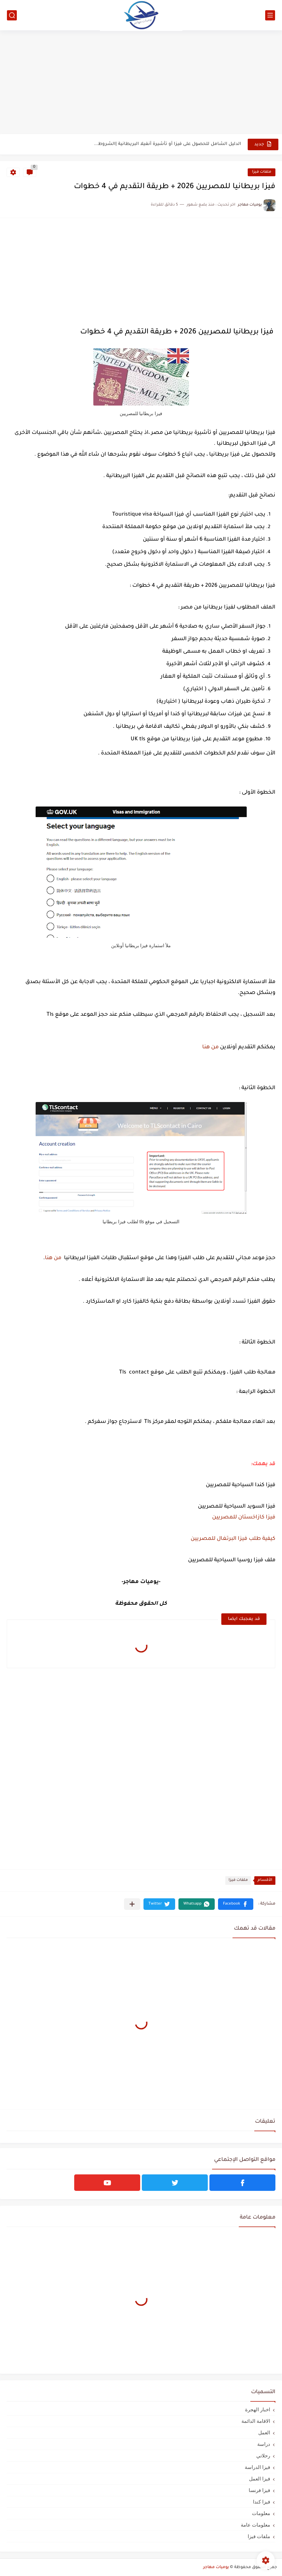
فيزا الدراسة (257, 2467)
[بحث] (12, 15)
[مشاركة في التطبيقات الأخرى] (132, 1904)
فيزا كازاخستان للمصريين (243, 1517)
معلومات (261, 2513)
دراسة (263, 2444)
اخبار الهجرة (257, 2409)
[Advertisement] (141, 83)
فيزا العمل (259, 2478)
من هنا (210, 1047)
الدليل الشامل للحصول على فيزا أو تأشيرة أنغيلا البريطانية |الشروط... (167, 144)
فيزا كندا (261, 2502)
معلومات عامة (255, 2525)
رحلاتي (263, 2455)
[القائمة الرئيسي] (270, 15)
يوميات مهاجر (216, 2567)
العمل (264, 2432)
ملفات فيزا (261, 172)
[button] (235, 1904)
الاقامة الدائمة (255, 2421)
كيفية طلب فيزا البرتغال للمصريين (232, 1539)
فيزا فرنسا (259, 2490)
